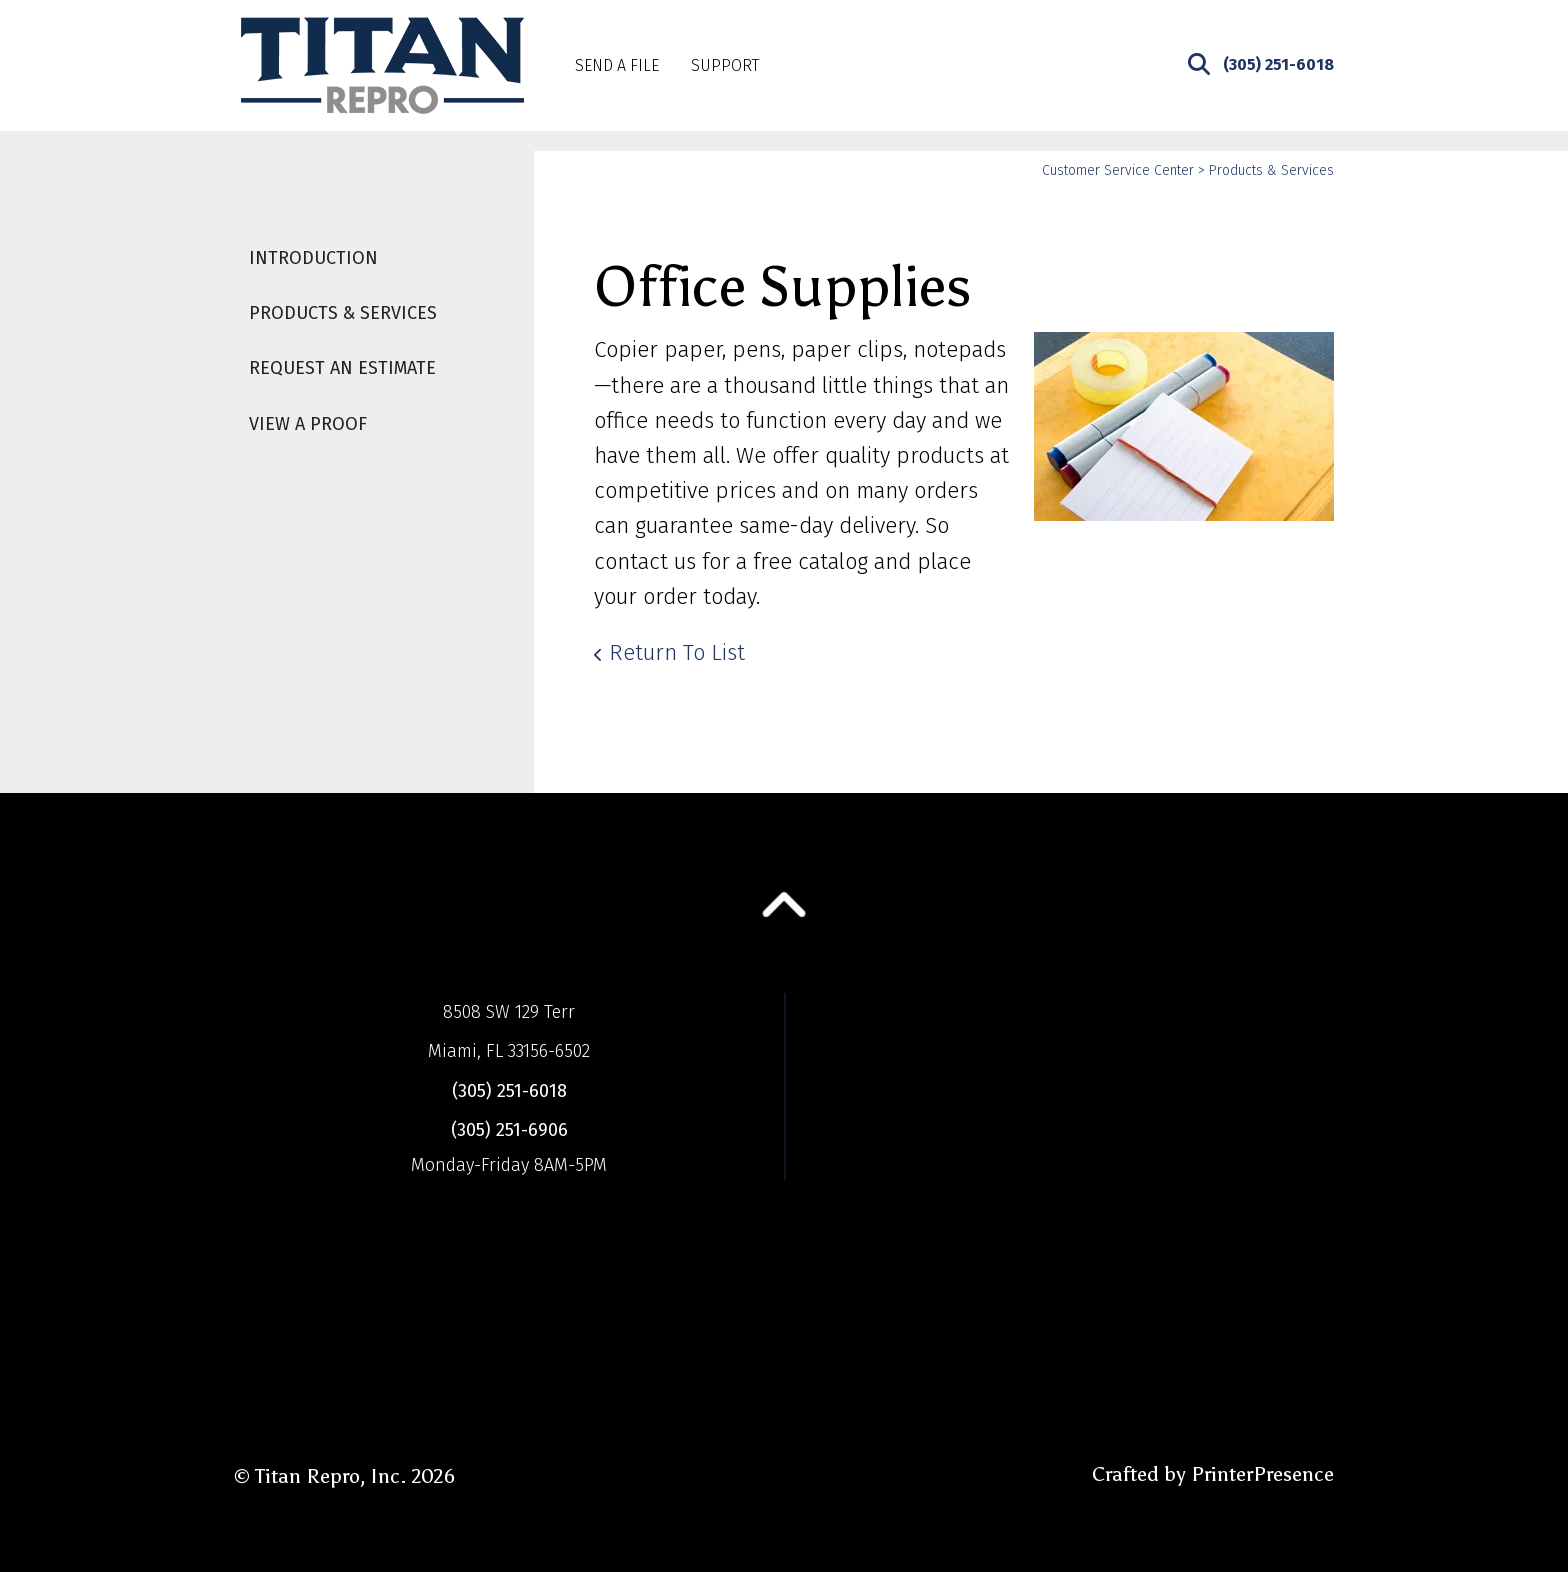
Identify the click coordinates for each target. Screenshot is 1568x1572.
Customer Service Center (1118, 170)
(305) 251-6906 (509, 1130)
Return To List (677, 652)
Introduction (313, 258)
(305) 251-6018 (1278, 64)
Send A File (617, 65)
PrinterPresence (1262, 1474)
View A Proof (308, 424)
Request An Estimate (342, 368)
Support (725, 65)
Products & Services (343, 313)
